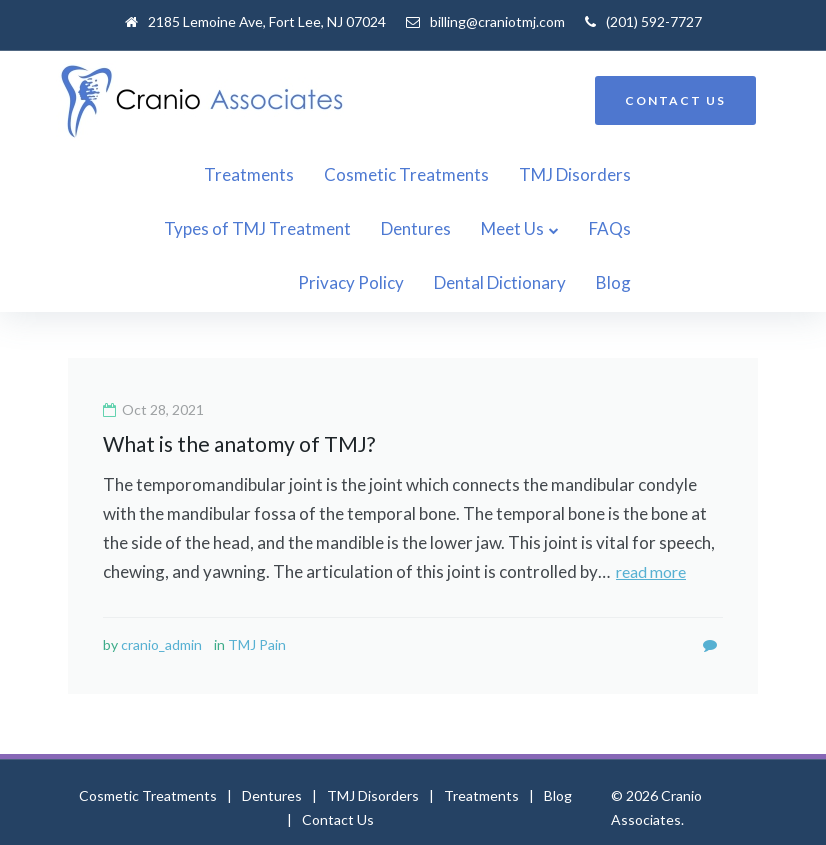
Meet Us (274, 228)
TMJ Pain (257, 590)
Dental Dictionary (625, 228)
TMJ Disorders (483, 174)
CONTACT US (675, 100)
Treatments (157, 174)
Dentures (178, 228)
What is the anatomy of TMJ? (239, 389)
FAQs (372, 228)
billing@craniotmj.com (497, 21)
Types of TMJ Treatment (662, 174)
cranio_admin (161, 590)
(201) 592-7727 (654, 21)
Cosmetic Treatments (314, 174)
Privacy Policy (476, 228)
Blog (738, 228)
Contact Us (338, 765)
